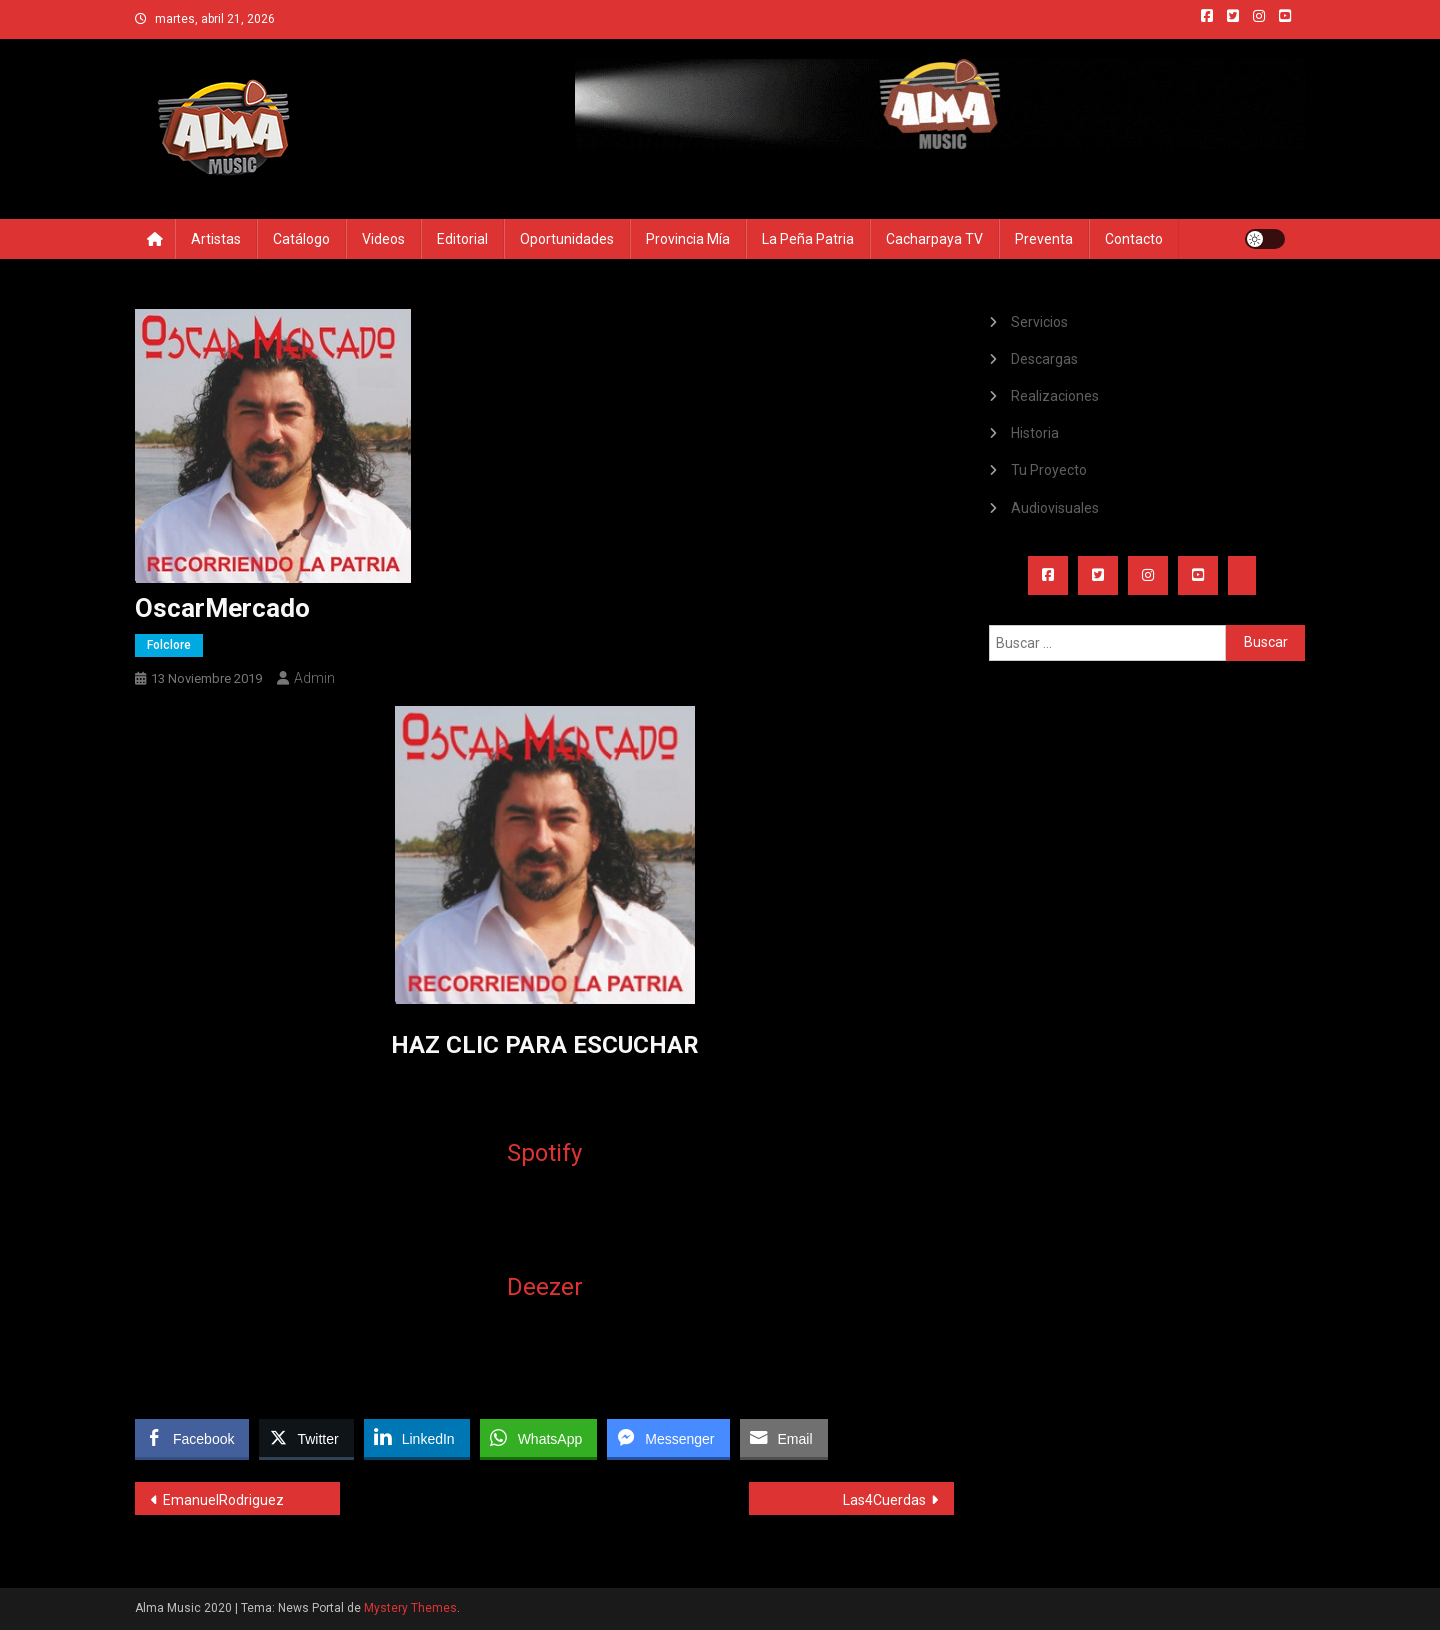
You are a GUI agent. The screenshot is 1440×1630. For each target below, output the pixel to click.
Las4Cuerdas (884, 1500)
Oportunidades (567, 239)
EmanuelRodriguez (223, 1500)
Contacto (1134, 239)
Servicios (1039, 322)
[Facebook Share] (192, 1438)
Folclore (169, 645)
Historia (1035, 433)
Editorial (462, 239)
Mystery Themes (410, 1608)
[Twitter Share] (306, 1438)
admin (314, 678)
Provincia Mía (688, 239)
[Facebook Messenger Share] (668, 1438)
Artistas (216, 239)
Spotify (544, 1153)
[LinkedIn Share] (417, 1438)
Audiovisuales (1055, 508)
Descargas (1044, 359)
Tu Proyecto (1049, 470)
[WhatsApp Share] (539, 1438)
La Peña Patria (808, 239)
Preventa (1044, 239)
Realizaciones (1055, 396)
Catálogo (301, 239)
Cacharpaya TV (934, 239)
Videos (383, 239)
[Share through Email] (784, 1438)
